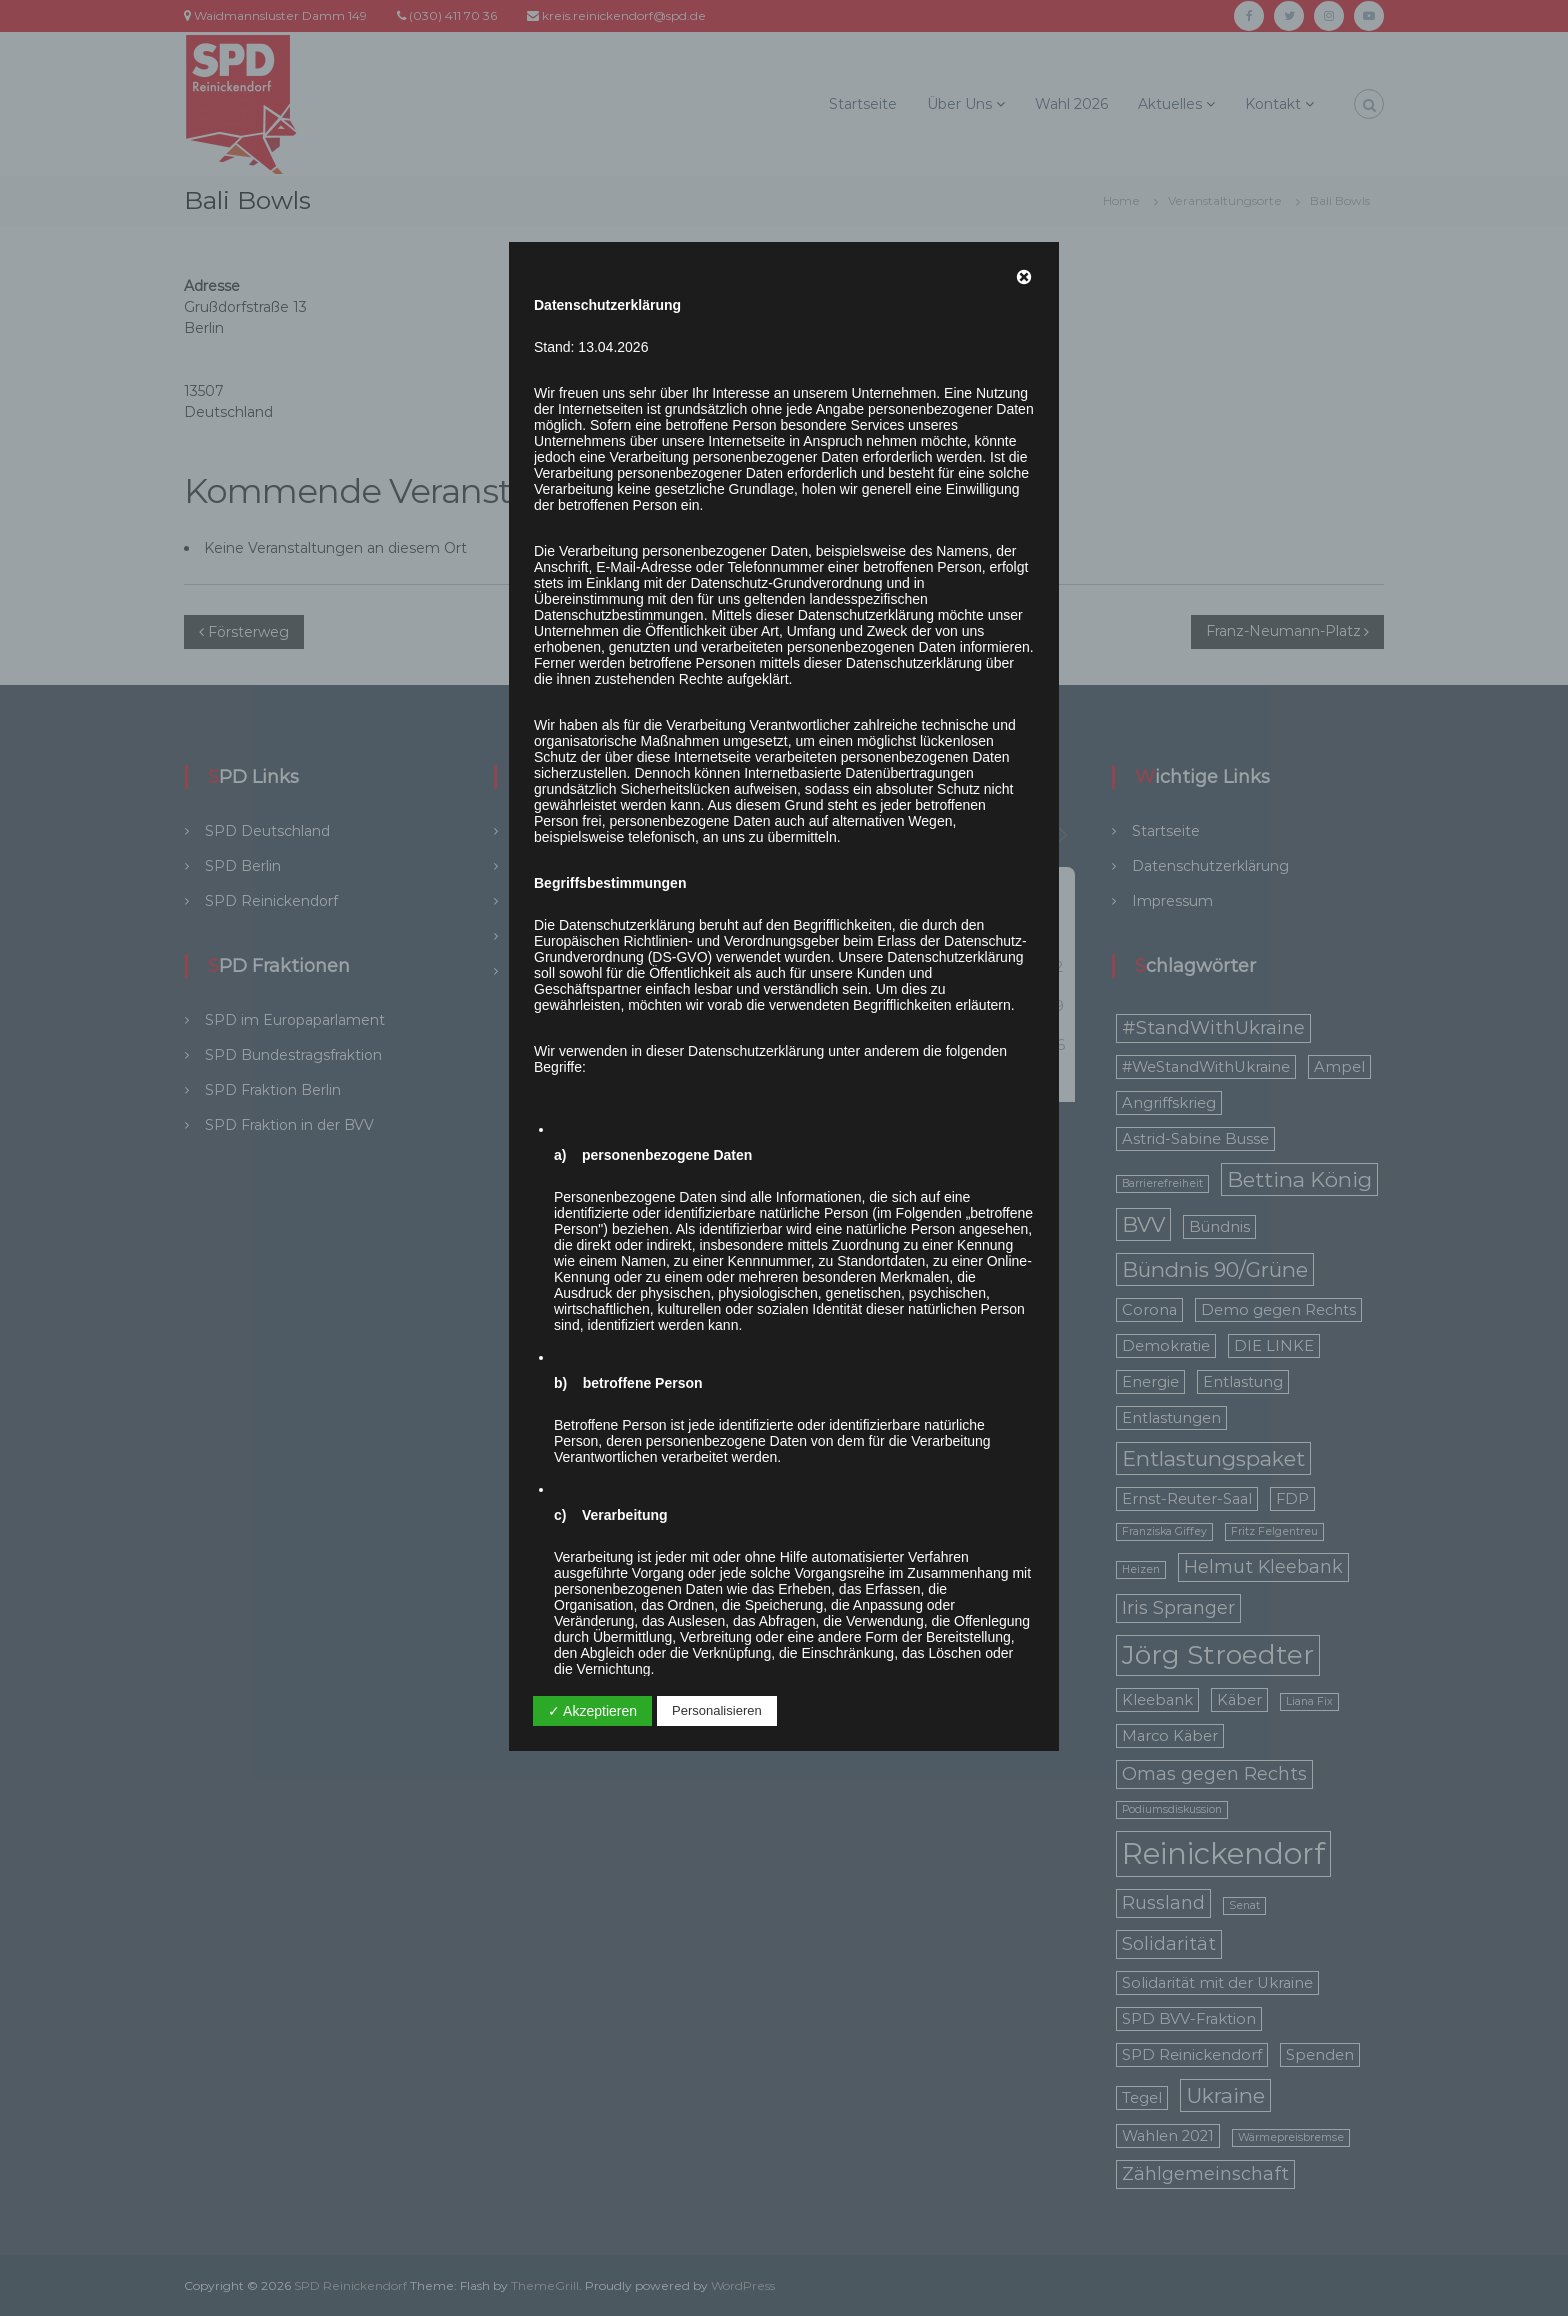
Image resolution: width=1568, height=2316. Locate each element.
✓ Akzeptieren (592, 1711)
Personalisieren (717, 1710)
